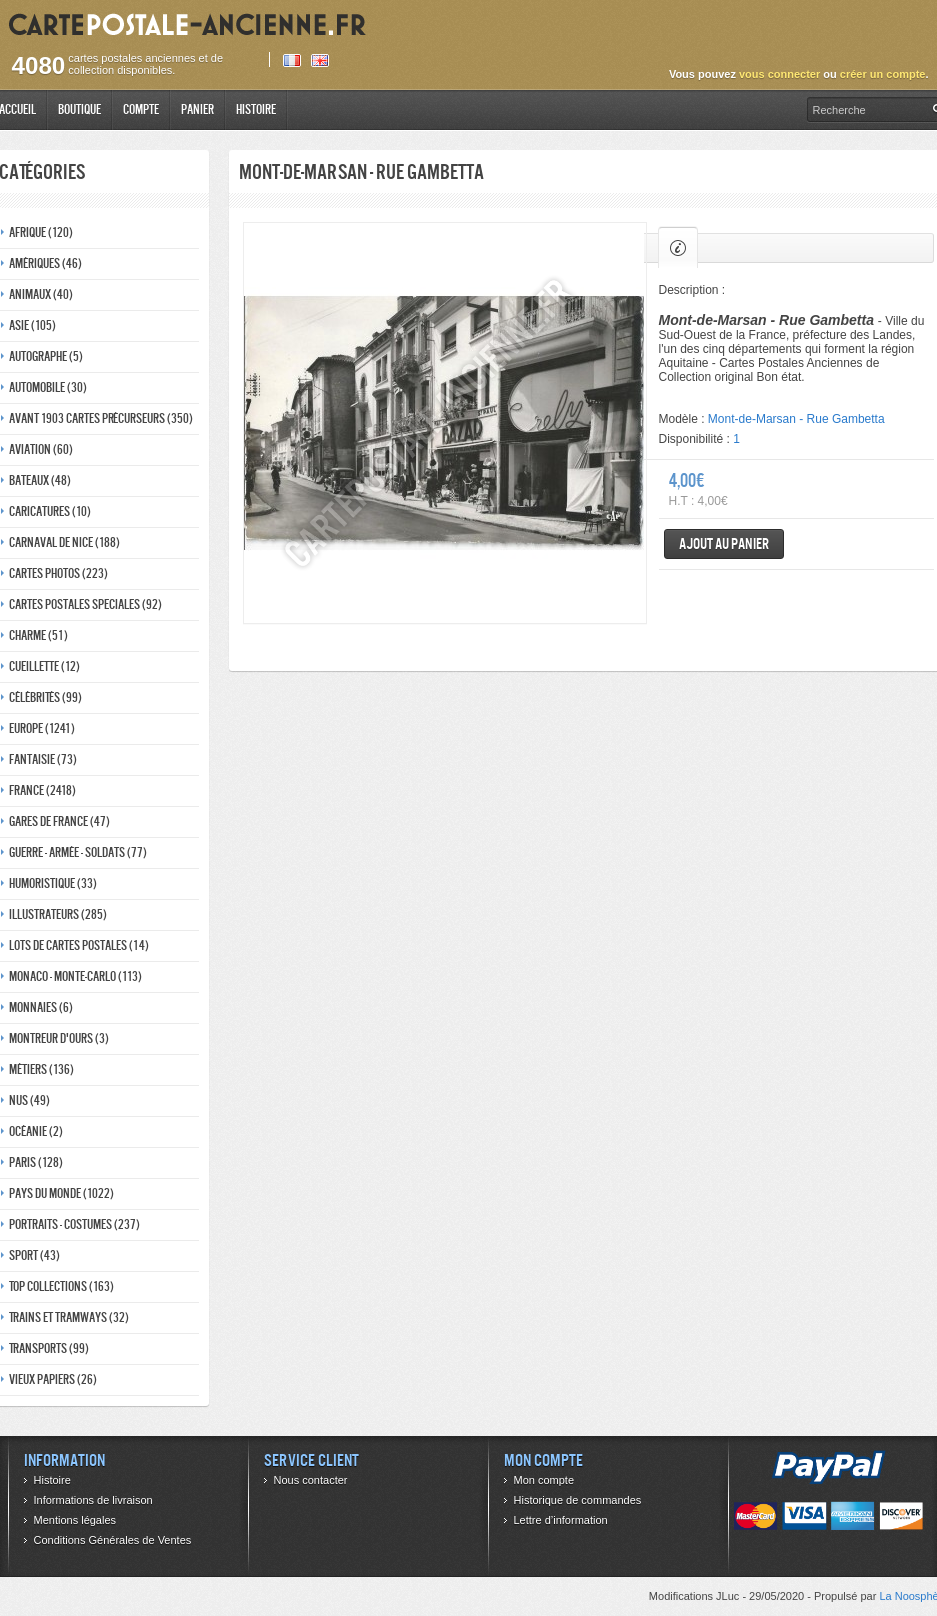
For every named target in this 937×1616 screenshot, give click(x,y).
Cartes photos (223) (58, 573)
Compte (141, 109)
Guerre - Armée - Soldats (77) (78, 852)
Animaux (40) (41, 294)
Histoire (256, 109)
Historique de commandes (578, 1500)
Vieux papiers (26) (53, 1379)
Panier (197, 109)
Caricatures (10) (50, 511)
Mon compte (544, 1480)
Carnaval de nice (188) (64, 542)
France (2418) (42, 790)
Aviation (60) (41, 449)
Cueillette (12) (44, 666)
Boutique (79, 109)
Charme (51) (38, 635)
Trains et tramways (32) (69, 1317)
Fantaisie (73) (43, 759)
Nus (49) (29, 1100)
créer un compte (883, 74)
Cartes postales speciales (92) (85, 604)
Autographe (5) (46, 356)
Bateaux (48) (40, 480)
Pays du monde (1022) (61, 1193)
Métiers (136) (41, 1069)
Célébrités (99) (45, 697)
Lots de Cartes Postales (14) (79, 945)
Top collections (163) (61, 1286)
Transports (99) (49, 1348)
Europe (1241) (42, 728)
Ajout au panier (724, 543)
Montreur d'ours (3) (59, 1038)
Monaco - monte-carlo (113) (75, 976)
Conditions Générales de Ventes (113, 1540)
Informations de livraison (93, 1500)
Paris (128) (36, 1162)
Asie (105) (32, 325)
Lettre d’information (561, 1520)
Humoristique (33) (53, 883)
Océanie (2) (36, 1131)
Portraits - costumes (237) (74, 1224)
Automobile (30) (48, 387)
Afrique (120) (41, 232)
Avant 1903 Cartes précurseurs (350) (101, 418)
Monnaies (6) (41, 1007)
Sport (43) (34, 1255)
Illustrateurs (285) (58, 914)
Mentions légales (75, 1520)
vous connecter (779, 74)
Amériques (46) (45, 263)
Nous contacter (311, 1480)
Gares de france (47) (59, 821)
